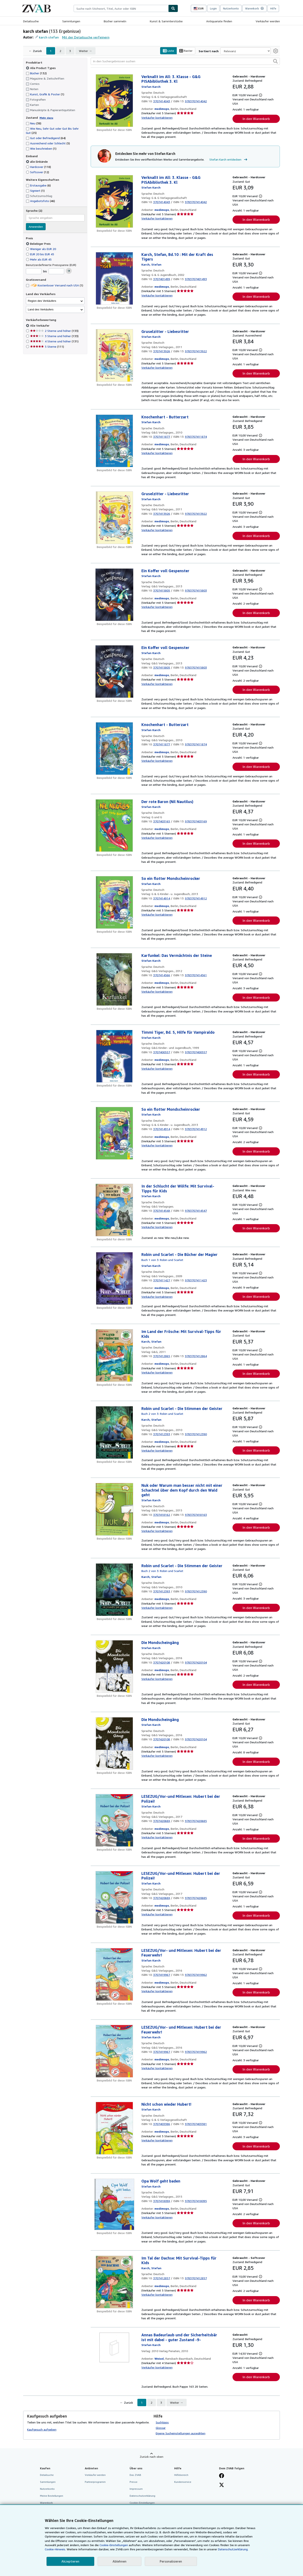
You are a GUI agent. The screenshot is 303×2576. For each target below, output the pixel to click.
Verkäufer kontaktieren (157, 117)
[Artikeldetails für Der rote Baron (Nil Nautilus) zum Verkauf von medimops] (114, 825)
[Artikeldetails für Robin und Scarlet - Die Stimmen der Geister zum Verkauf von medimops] (114, 1432)
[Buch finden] (173, 8)
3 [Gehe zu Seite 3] (70, 51)
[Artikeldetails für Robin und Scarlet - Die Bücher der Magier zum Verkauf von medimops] (114, 1278)
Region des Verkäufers (42, 300)
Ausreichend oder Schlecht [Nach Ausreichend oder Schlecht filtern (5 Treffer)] (48, 143)
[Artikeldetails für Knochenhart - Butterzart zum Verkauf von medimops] (114, 441)
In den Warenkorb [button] (256, 119)
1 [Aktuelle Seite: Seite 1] (51, 51)
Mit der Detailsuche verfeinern (85, 37)
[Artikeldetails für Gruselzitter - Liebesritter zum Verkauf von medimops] (114, 355)
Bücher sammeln (115, 21)
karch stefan (49, 37)
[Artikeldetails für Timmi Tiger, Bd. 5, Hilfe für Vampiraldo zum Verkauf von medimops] (114, 1056)
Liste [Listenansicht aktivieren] (168, 51)
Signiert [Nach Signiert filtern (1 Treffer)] (35, 190)
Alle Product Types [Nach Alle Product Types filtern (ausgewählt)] (41, 68)
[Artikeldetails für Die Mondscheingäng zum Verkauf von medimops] (114, 1666)
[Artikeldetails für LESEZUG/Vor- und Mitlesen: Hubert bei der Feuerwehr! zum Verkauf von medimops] (114, 1974)
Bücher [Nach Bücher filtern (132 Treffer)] (36, 73)
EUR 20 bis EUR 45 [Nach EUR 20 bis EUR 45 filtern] (40, 254)
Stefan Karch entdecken (228, 159)
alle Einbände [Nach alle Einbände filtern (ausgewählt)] (37, 161)
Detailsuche (31, 21)
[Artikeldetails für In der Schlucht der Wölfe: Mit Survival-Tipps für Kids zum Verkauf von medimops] (114, 1210)
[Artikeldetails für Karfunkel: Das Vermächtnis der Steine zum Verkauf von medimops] (114, 979)
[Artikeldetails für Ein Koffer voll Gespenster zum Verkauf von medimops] (114, 594)
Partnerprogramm (95, 2481)
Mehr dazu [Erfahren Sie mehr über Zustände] (46, 117)
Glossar (161, 2428)
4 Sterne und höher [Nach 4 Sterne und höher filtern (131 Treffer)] (54, 341)
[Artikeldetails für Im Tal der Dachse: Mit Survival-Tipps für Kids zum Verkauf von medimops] (114, 2282)
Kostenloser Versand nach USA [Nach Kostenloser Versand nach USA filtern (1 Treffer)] (54, 285)
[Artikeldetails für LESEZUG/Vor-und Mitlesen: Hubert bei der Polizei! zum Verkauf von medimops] (114, 1820)
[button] (275, 61)
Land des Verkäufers (40, 309)
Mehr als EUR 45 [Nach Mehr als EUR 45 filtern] (39, 259)
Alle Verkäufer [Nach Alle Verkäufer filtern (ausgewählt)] (40, 325)
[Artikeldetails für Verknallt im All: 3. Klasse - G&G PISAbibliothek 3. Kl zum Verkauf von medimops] (114, 100)
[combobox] (121, 8)
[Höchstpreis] (56, 271)
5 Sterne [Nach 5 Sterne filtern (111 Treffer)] (47, 346)
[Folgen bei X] (221, 2485)
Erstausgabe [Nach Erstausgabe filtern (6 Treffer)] (38, 185)
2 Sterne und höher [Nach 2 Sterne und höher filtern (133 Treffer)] (54, 330)
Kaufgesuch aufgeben (41, 2429)
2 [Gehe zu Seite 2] (60, 51)
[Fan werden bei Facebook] (221, 2476)
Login (213, 8)
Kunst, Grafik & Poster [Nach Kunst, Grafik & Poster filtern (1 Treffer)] (45, 94)
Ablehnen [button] (119, 2561)
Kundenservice (182, 2481)
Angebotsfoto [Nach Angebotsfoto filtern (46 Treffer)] (40, 201)
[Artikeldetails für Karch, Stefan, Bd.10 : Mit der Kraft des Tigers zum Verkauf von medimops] (114, 278)
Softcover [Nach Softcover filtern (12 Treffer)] (37, 172)
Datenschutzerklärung (142, 2495)
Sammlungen (71, 21)
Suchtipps (162, 2422)
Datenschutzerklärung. (233, 2549)
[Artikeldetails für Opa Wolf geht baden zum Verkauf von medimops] (114, 2204)
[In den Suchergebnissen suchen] (185, 61)
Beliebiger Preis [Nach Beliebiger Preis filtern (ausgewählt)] (39, 243)
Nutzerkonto (231, 8)
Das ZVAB (135, 2474)
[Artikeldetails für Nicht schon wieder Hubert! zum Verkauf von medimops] (114, 2128)
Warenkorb (46, 2502)
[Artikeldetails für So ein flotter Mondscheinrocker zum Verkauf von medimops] (114, 902)
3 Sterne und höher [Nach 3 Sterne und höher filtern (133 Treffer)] (54, 336)
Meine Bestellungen (51, 2495)
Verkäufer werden (268, 21)
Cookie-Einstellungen (114, 2545)
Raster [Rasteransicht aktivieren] (186, 51)
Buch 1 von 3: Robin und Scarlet (162, 1260)
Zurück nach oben (151, 2456)
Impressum (136, 2488)
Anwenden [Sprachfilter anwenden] (36, 226)
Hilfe (273, 8)
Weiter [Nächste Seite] (83, 51)
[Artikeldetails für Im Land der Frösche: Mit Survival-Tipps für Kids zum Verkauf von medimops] (114, 1355)
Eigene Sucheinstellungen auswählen (180, 2433)
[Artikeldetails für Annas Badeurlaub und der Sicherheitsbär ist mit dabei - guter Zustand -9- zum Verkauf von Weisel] (114, 2347)
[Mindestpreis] (33, 271)
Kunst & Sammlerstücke (166, 21)
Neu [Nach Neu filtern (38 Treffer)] (33, 123)
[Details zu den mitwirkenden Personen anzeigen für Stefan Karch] (151, 264)
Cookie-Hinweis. (55, 2549)
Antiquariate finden (219, 21)
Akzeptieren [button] (70, 2561)
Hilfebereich (181, 2474)
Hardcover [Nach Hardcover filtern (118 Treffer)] (38, 167)
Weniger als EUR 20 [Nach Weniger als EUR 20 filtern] (41, 249)
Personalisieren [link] (171, 2561)
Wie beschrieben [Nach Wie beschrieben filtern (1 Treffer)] (41, 148)
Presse (133, 2481)
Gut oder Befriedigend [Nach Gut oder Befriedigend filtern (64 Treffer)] (46, 138)
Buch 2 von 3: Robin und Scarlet (162, 1413)
